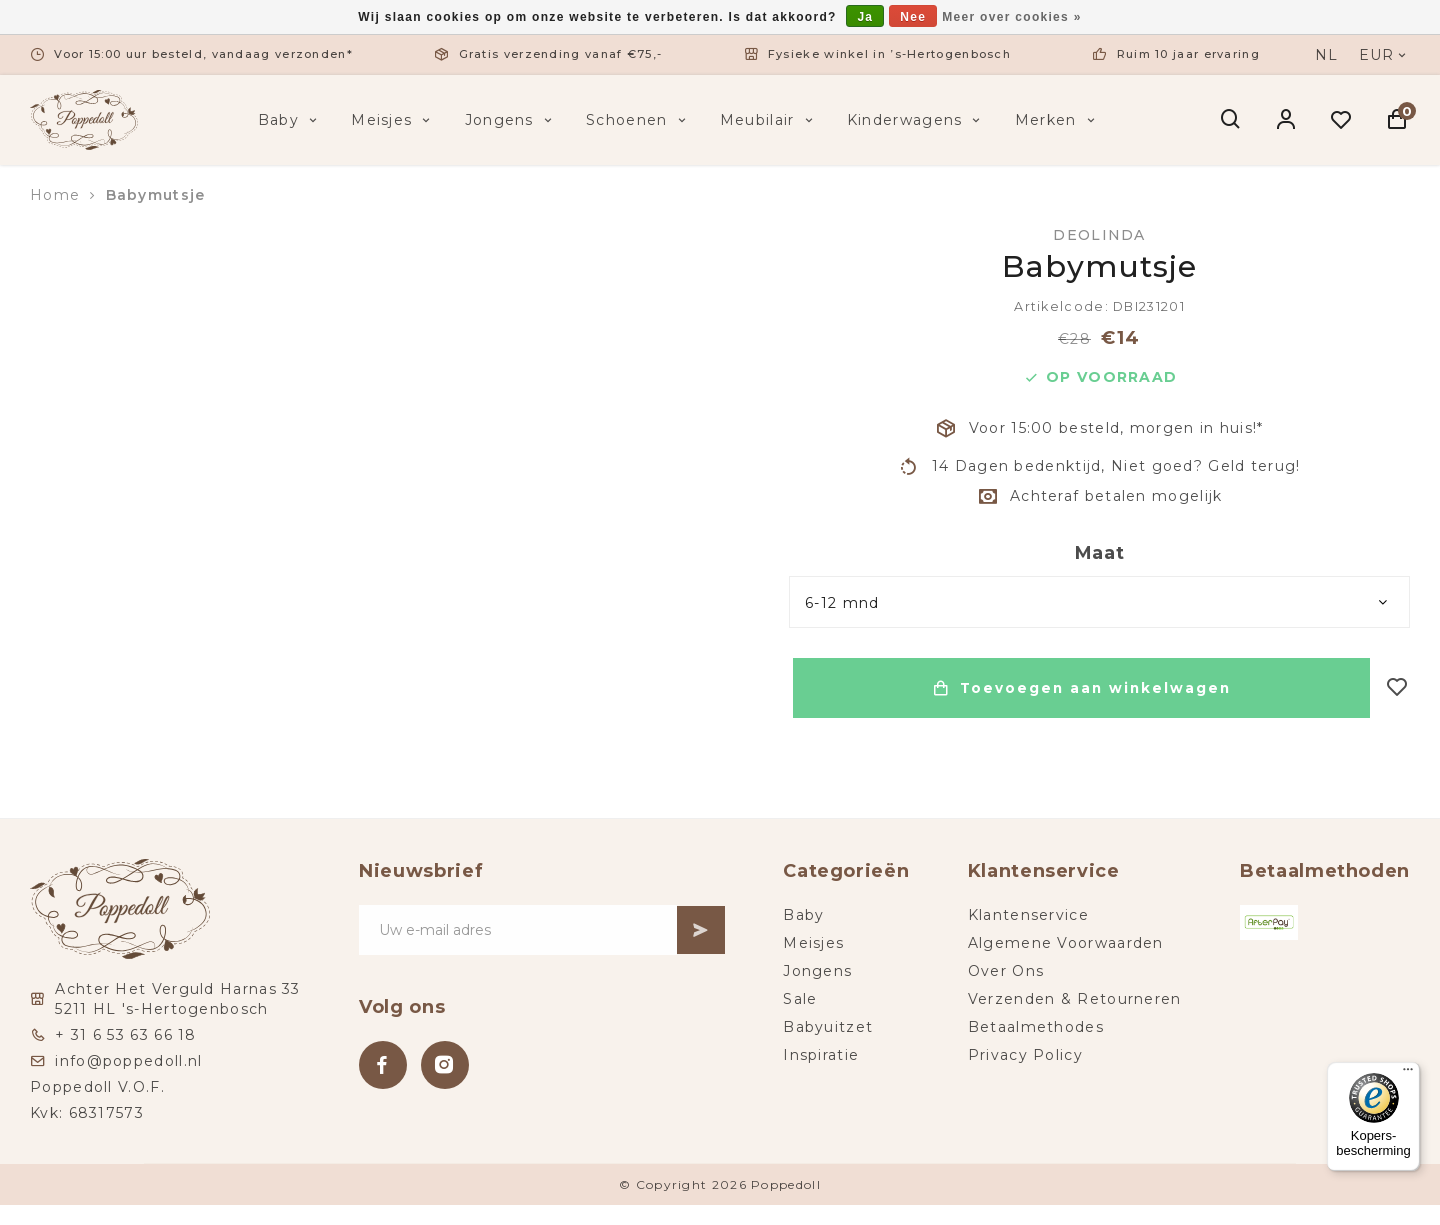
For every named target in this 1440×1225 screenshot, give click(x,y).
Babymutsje (156, 195)
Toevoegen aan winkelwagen (1079, 688)
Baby (290, 120)
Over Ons (1006, 971)
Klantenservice (1028, 915)
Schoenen (638, 120)
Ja (865, 17)
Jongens (510, 120)
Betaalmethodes (1036, 1027)
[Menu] (1408, 1074)
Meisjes (392, 120)
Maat (1100, 553)
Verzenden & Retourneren (1075, 999)
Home (55, 195)
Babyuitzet (829, 1027)
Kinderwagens (916, 120)
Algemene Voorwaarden (1066, 943)
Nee (913, 17)
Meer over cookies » (1011, 17)
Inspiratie (822, 1055)
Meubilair (768, 120)
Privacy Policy (1025, 1055)
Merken (1057, 120)
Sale (801, 999)
